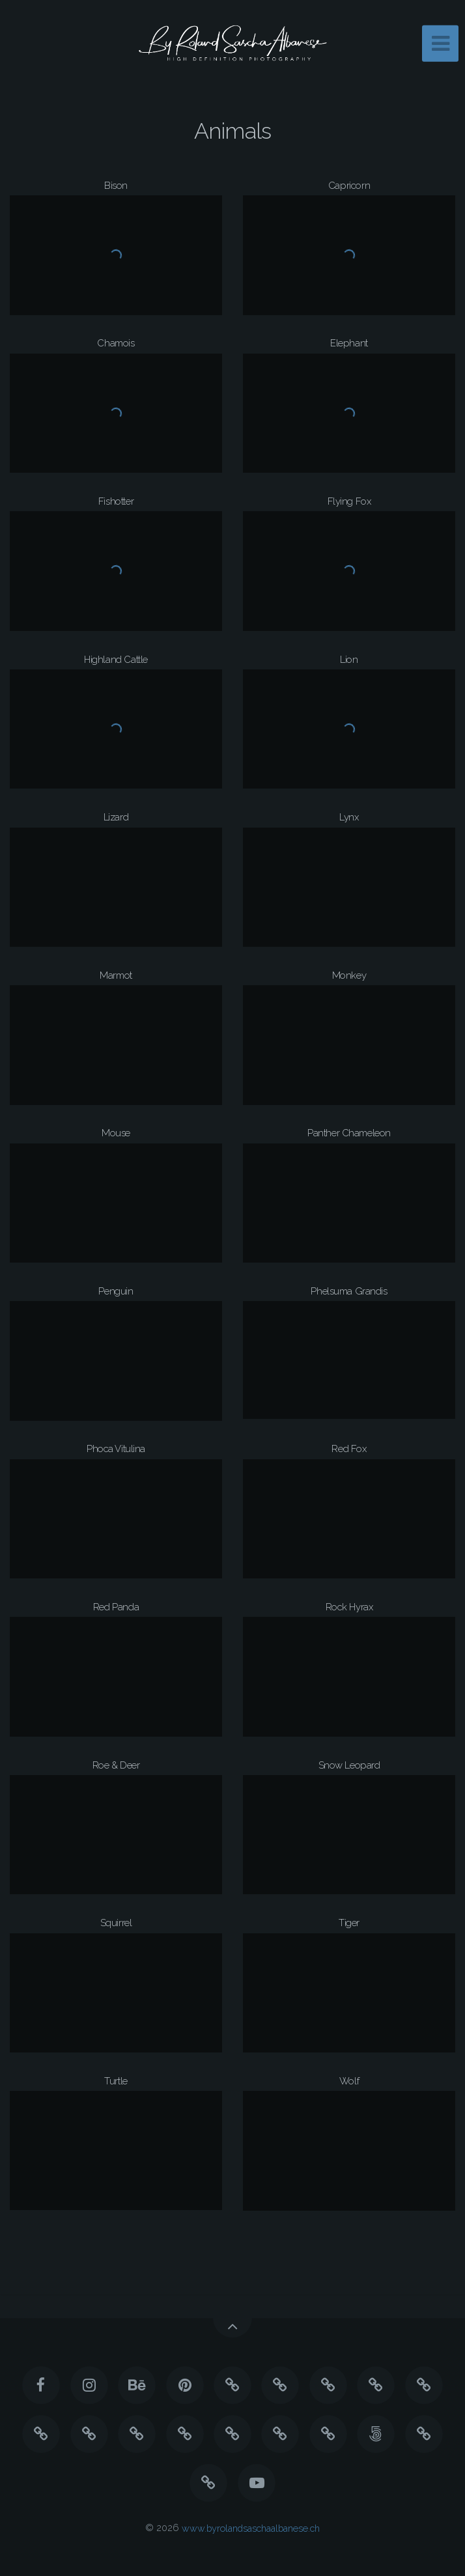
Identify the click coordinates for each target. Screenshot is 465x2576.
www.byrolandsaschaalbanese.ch (251, 2527)
